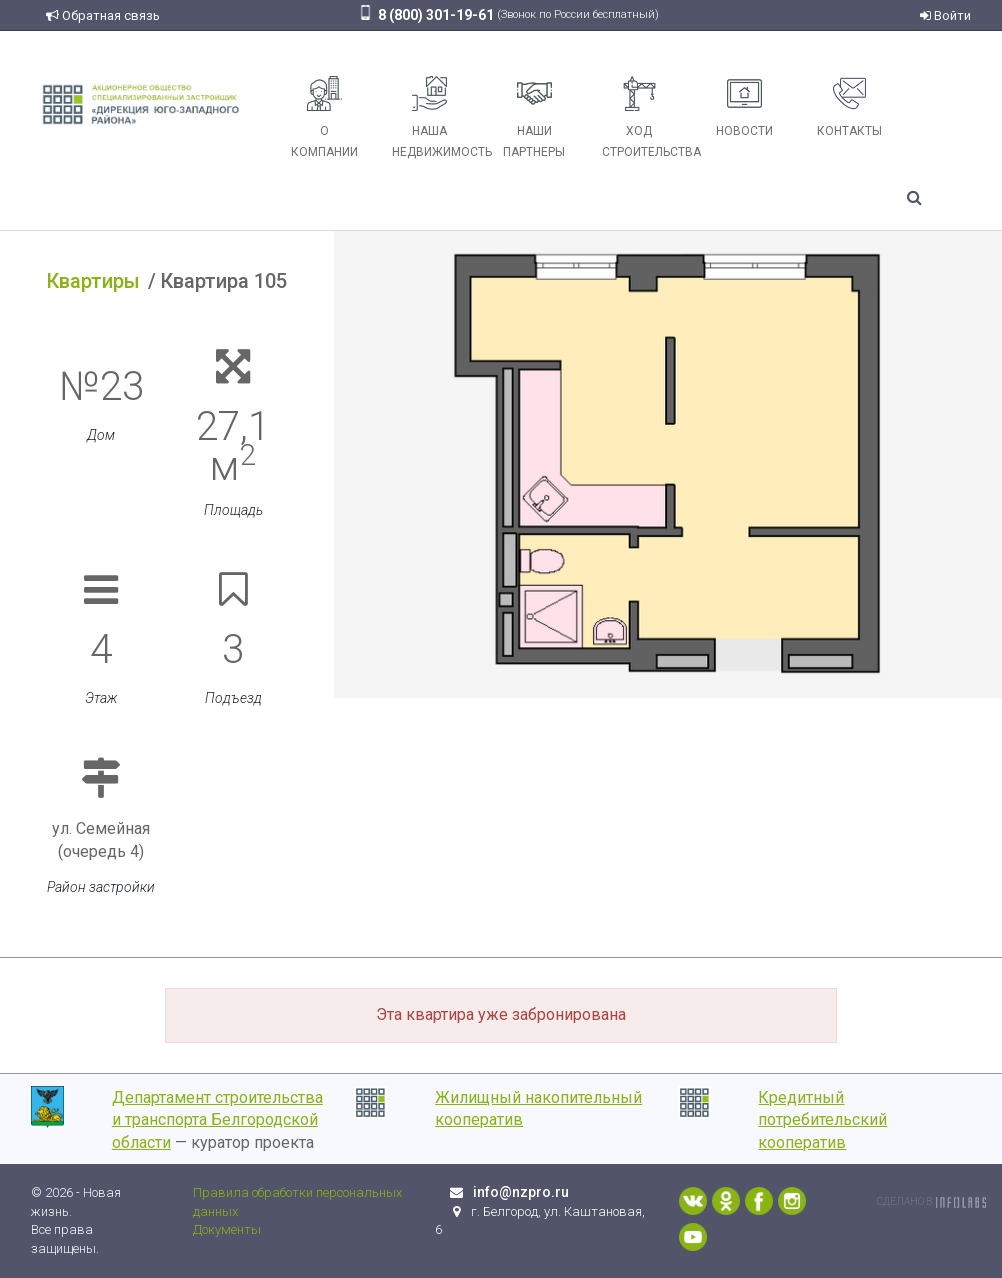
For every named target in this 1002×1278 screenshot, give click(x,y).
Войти (945, 15)
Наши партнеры (534, 117)
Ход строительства (647, 117)
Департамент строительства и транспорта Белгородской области (217, 1120)
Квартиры (93, 281)
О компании (324, 117)
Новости (744, 107)
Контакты (849, 107)
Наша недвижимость (437, 117)
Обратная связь (103, 15)
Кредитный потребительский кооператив (822, 1120)
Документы (227, 1229)
